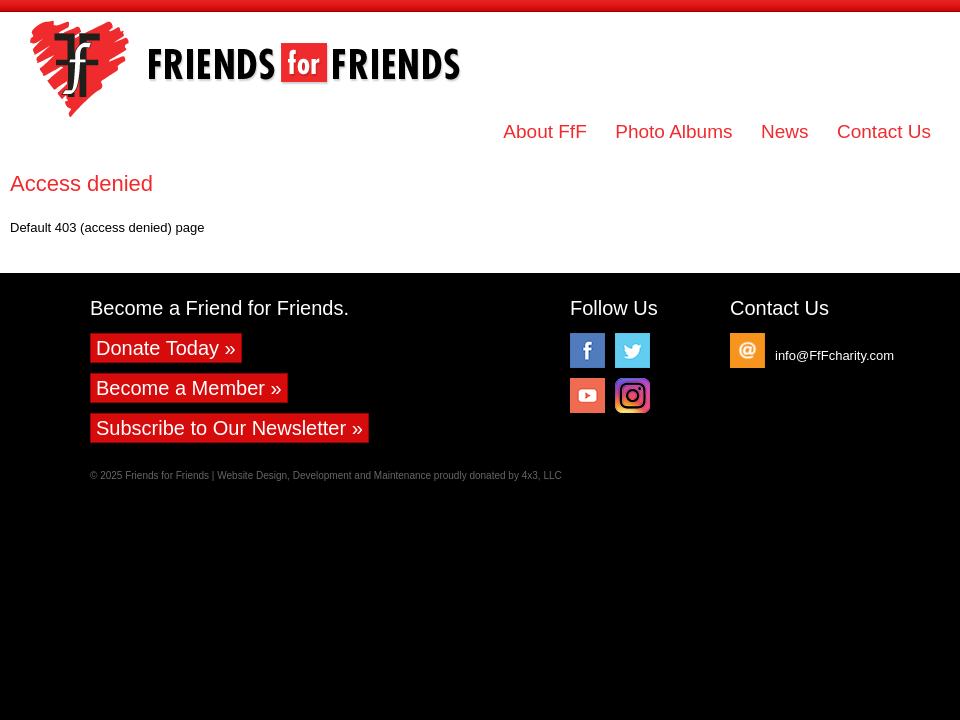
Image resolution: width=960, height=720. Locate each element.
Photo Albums (673, 131)
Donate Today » (166, 348)
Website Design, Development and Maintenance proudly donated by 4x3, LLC (389, 475)
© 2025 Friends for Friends (149, 475)
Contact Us (884, 131)
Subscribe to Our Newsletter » (229, 428)
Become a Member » (189, 388)
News (785, 131)
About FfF (544, 131)
